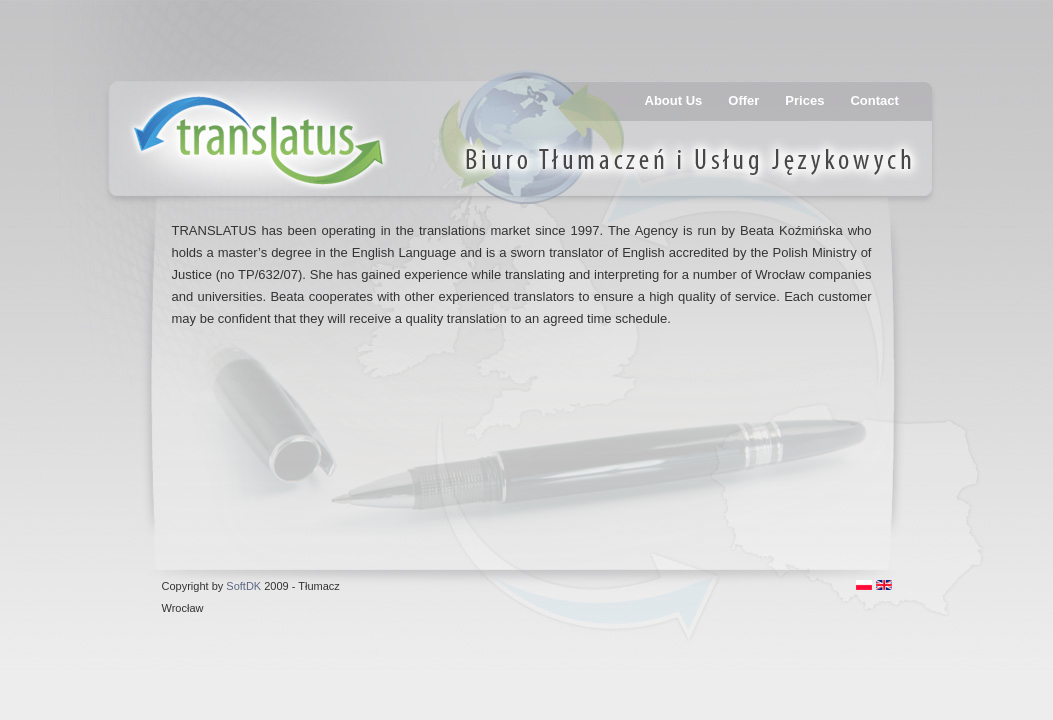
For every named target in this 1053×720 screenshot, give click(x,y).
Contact (874, 100)
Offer (743, 100)
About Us (674, 100)
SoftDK (243, 586)
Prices (804, 100)
